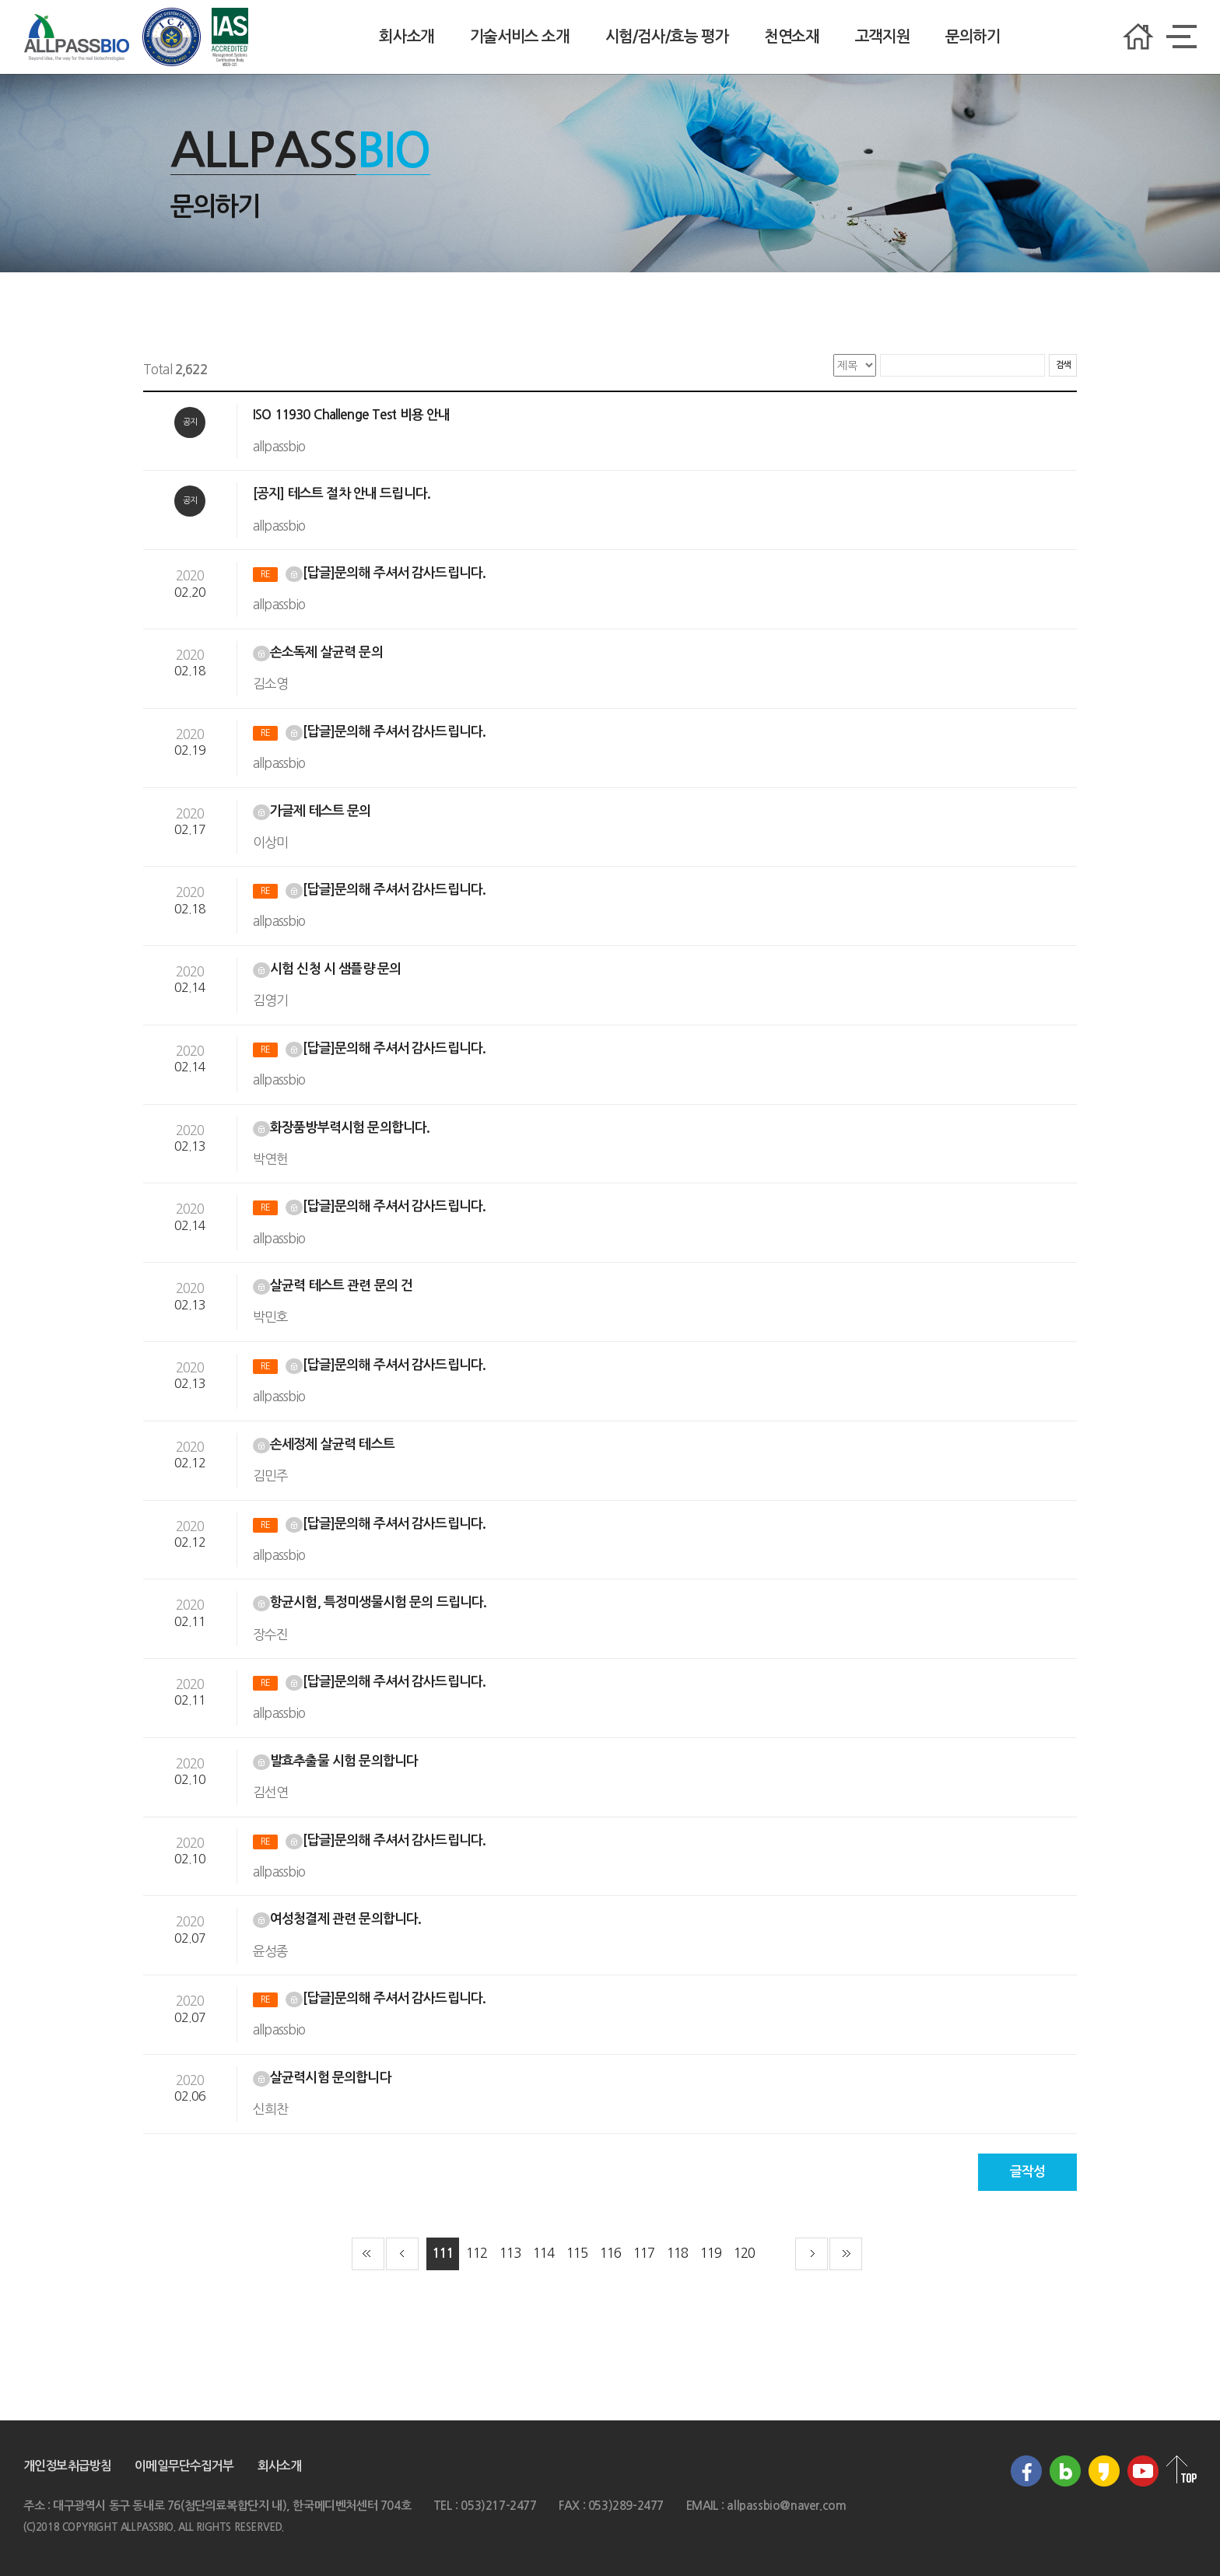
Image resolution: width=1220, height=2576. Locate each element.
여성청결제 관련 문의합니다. (338, 1919)
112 (476, 2252)
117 (643, 2252)
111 (442, 2253)
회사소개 (406, 36)
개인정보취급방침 (67, 2466)
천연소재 (791, 36)
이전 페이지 (402, 2254)
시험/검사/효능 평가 (667, 36)
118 (677, 2252)
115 (576, 2252)
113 (510, 2252)
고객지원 (882, 36)
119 (710, 2252)
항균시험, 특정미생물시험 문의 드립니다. (371, 1602)
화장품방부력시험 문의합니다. (343, 1127)
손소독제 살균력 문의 (319, 652)
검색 (1063, 365)
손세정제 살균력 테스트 (325, 1444)
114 (543, 2252)
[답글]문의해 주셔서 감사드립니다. (371, 573)
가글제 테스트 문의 (313, 811)
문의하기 (972, 36)
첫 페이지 (368, 2254)
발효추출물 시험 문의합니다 (337, 1761)
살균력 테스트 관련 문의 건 (334, 1285)
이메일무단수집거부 (184, 2466)
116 (610, 2252)
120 (744, 2252)
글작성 (1027, 2171)
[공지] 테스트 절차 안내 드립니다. (343, 493)
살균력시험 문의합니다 (323, 2077)
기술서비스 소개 (520, 36)
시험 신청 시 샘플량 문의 (328, 969)
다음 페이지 (811, 2254)
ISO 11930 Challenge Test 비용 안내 (353, 415)
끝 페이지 (845, 2254)
